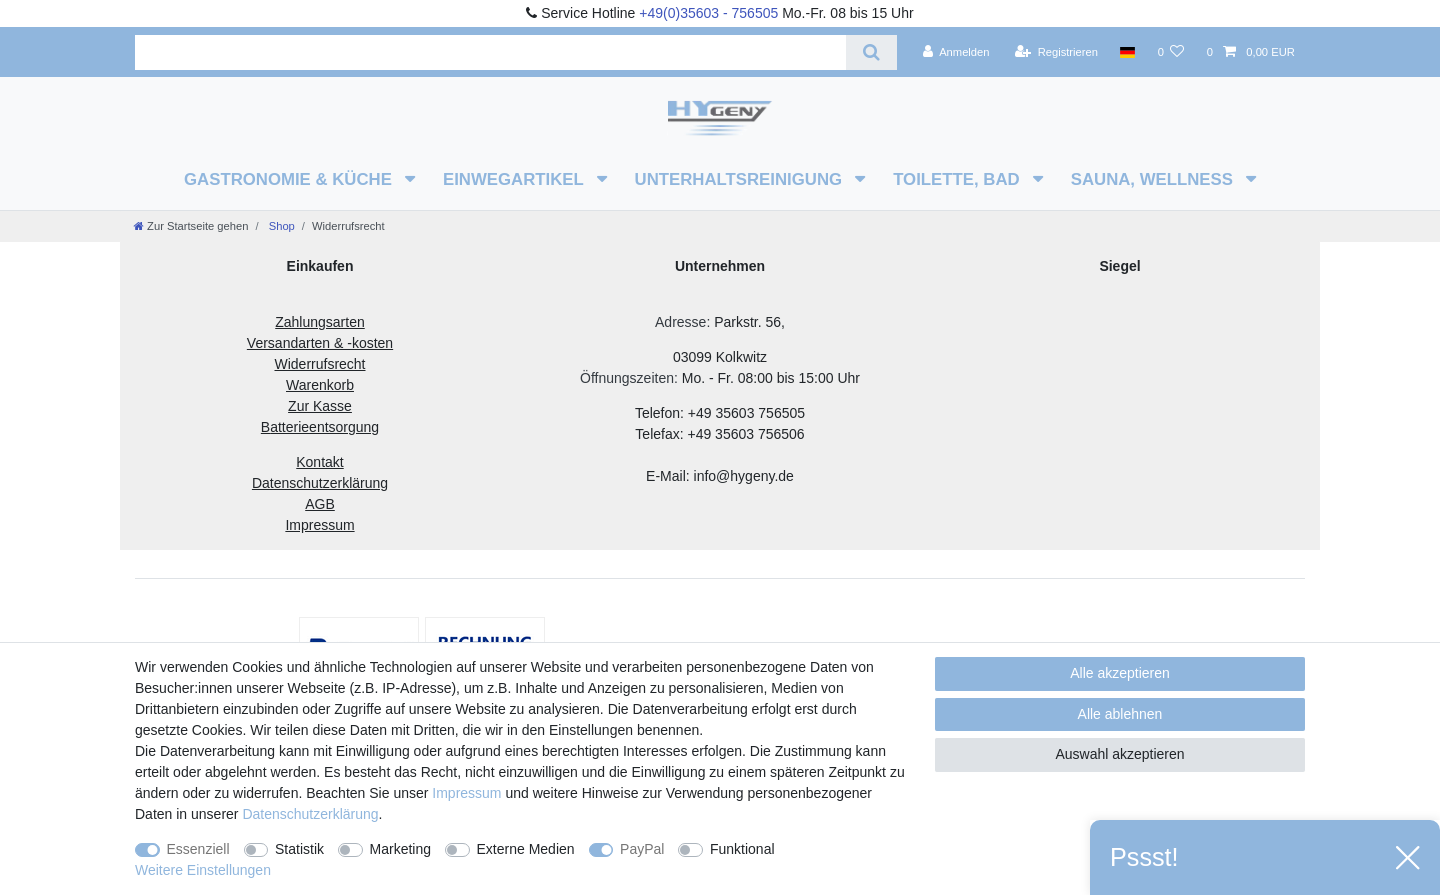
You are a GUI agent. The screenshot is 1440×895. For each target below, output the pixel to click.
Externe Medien (526, 849)
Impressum (466, 793)
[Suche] (871, 52)
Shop (280, 226)
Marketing (400, 849)
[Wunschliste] (1170, 52)
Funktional (742, 849)
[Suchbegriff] (490, 52)
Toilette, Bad (958, 179)
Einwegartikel (515, 179)
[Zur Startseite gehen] (191, 226)
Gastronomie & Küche (290, 179)
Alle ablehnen (1120, 714)
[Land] (1127, 52)
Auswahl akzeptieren (1119, 754)
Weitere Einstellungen (203, 870)
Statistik (299, 849)
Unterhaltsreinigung (741, 179)
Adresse (680, 322)
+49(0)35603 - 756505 (708, 13)
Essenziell (198, 849)
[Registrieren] (1056, 52)
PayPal (642, 849)
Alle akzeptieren (1120, 673)
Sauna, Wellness (1154, 179)
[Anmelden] (956, 52)
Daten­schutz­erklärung (310, 814)
